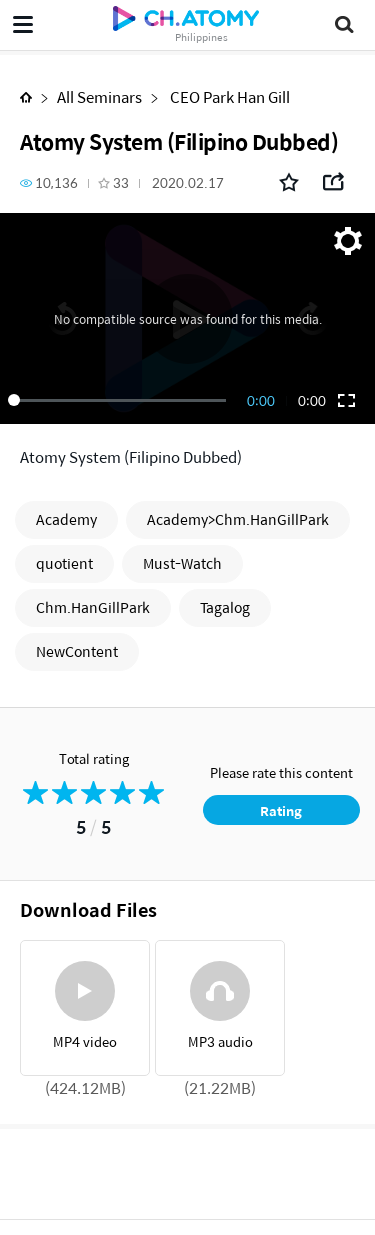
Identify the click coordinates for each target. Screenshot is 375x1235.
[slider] (120, 400)
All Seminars (99, 96)
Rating (281, 810)
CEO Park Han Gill (228, 96)
